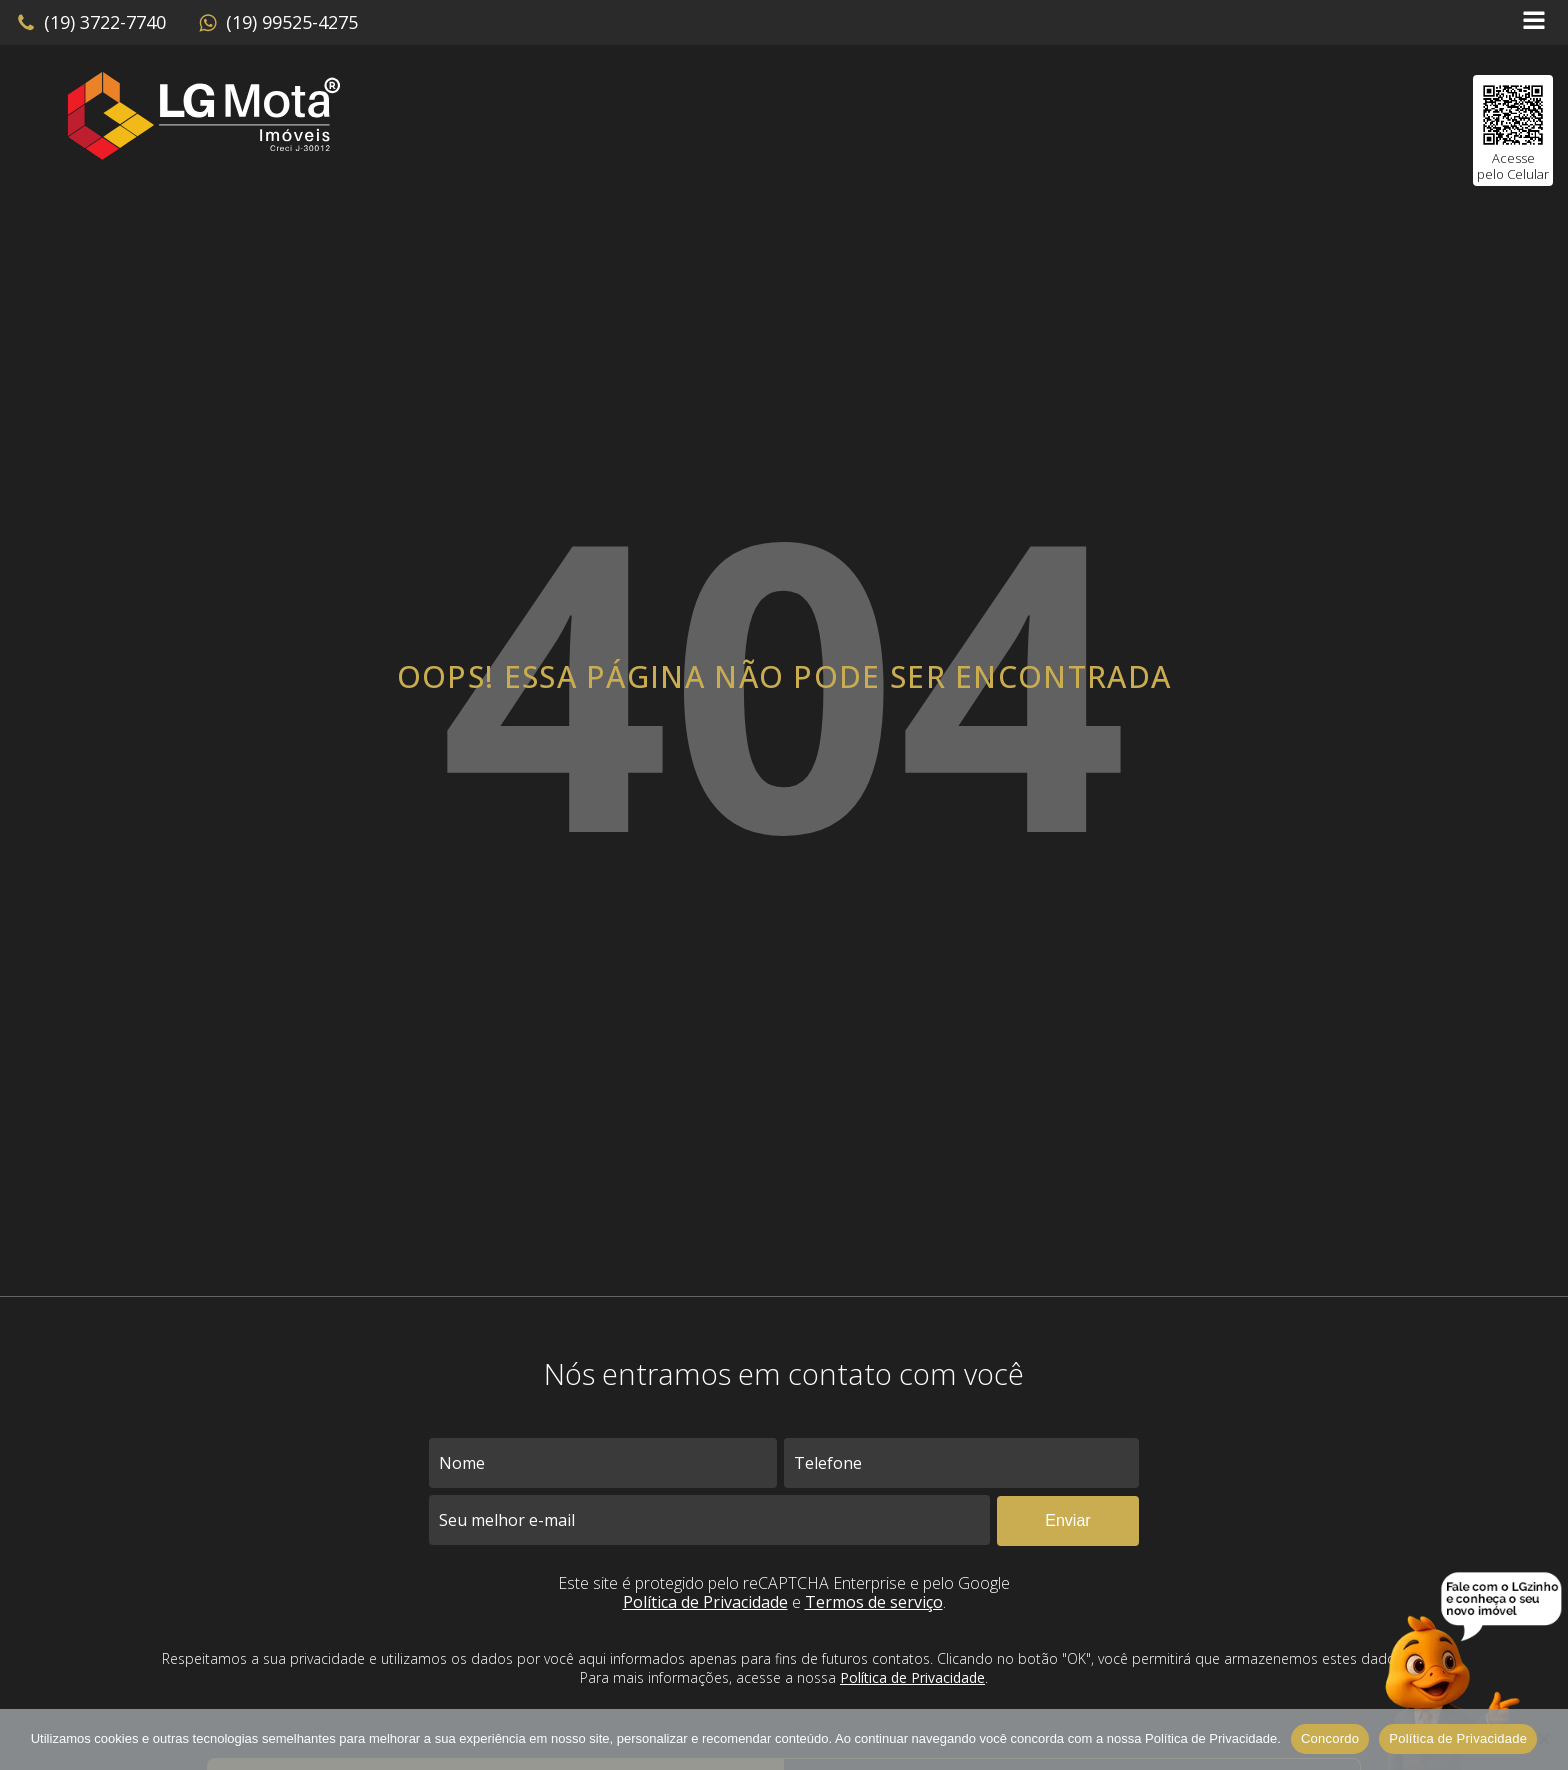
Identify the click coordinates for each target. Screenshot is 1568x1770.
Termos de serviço (874, 1602)
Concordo (1330, 1738)
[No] (1543, 1739)
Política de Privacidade (705, 1602)
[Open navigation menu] (1534, 22)
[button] (91, 23)
